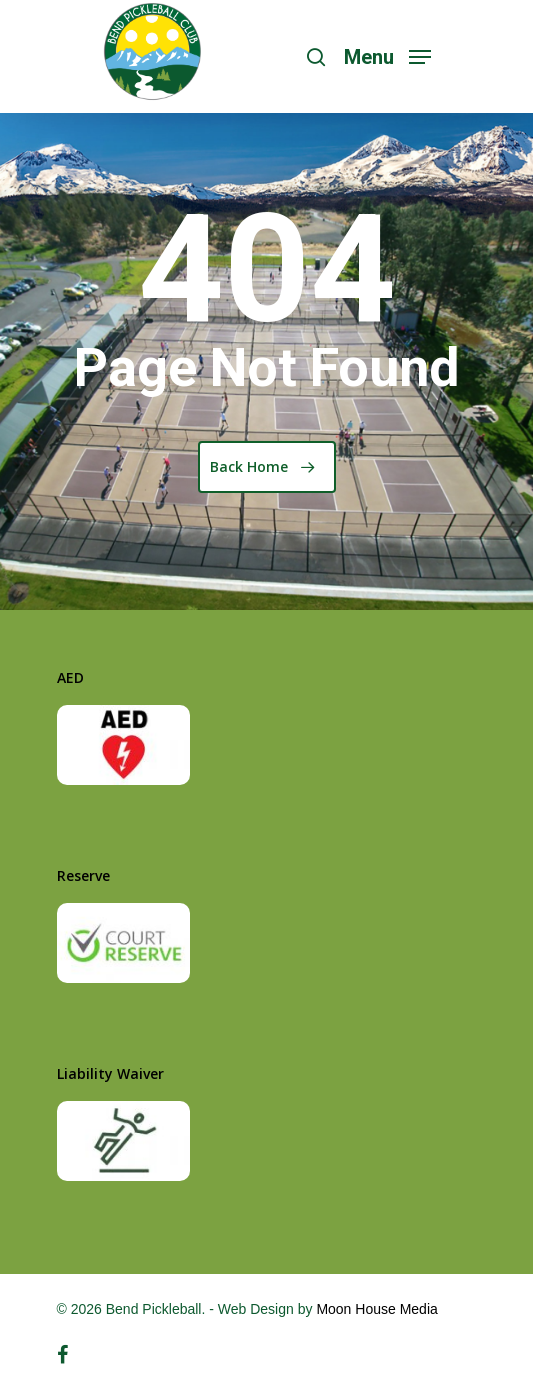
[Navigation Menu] (387, 55)
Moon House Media (376, 1309)
